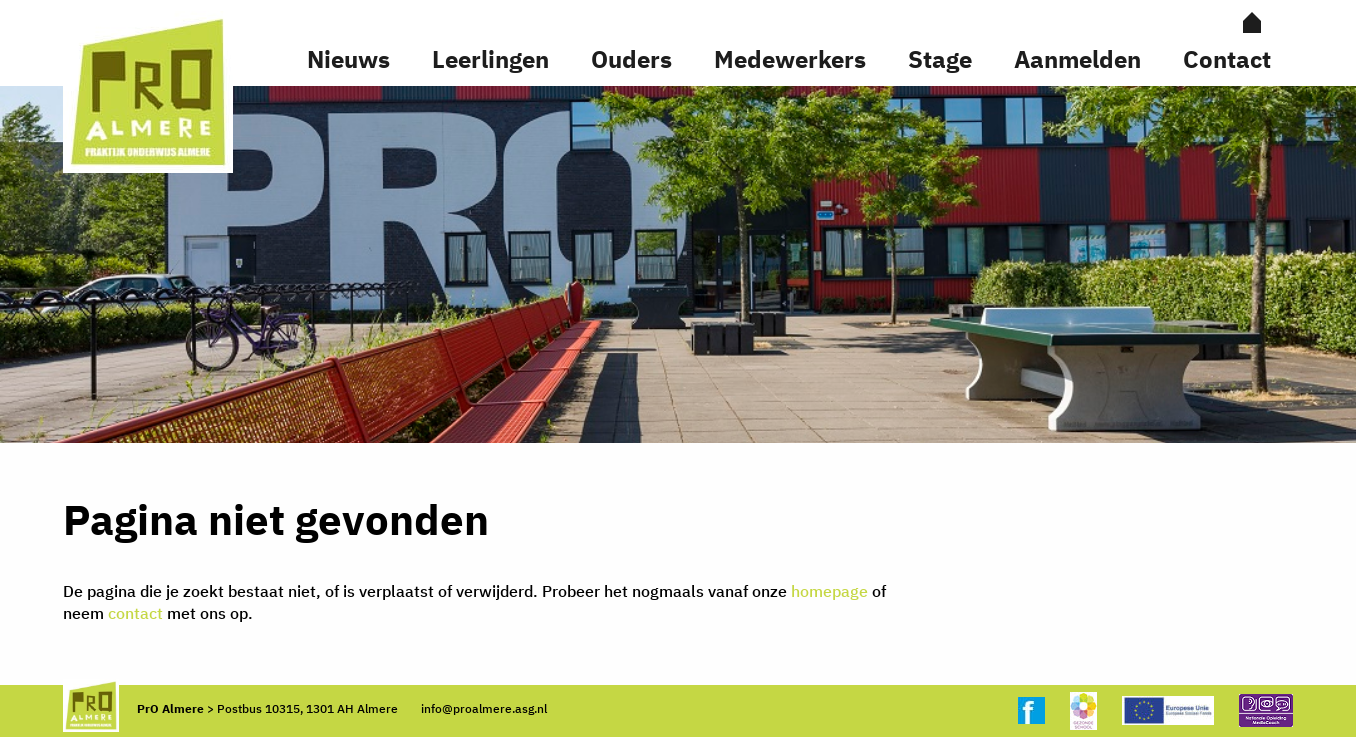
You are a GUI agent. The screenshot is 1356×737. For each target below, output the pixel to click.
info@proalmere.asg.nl (484, 708)
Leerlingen (490, 59)
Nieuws (348, 59)
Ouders (631, 59)
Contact (1227, 59)
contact (135, 613)
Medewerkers (790, 59)
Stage (940, 59)
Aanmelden (1077, 59)
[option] (678, 264)
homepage (829, 591)
